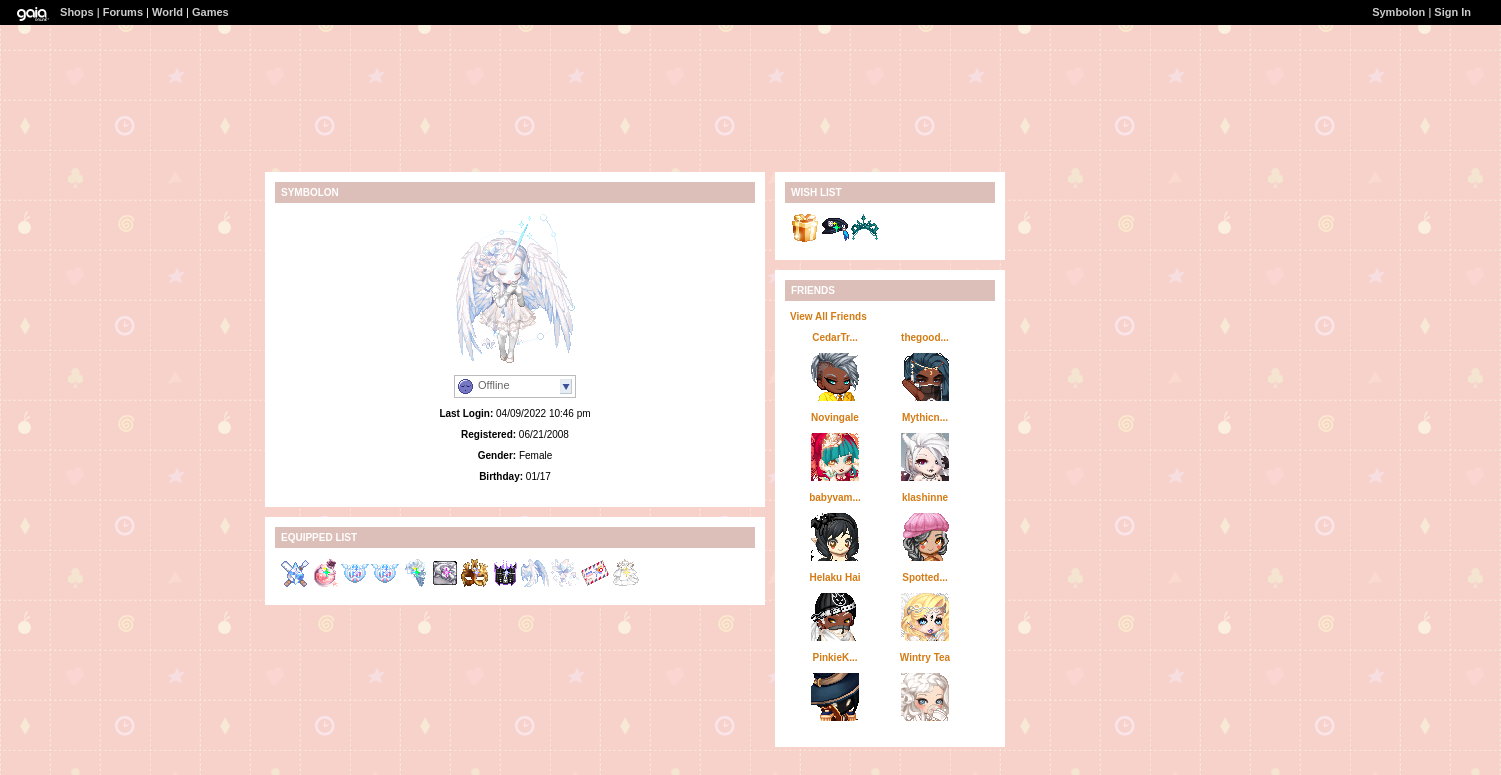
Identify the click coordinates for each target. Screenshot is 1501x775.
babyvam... (835, 497)
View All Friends (828, 316)
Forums (123, 12)
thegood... (925, 337)
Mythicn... (925, 417)
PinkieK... (834, 657)
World (167, 12)
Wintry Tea (925, 657)
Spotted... (925, 577)
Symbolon (1398, 12)
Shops (77, 12)
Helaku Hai (834, 577)
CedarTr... (835, 337)
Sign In (1452, 12)
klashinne (925, 497)
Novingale (835, 417)
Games (210, 12)
